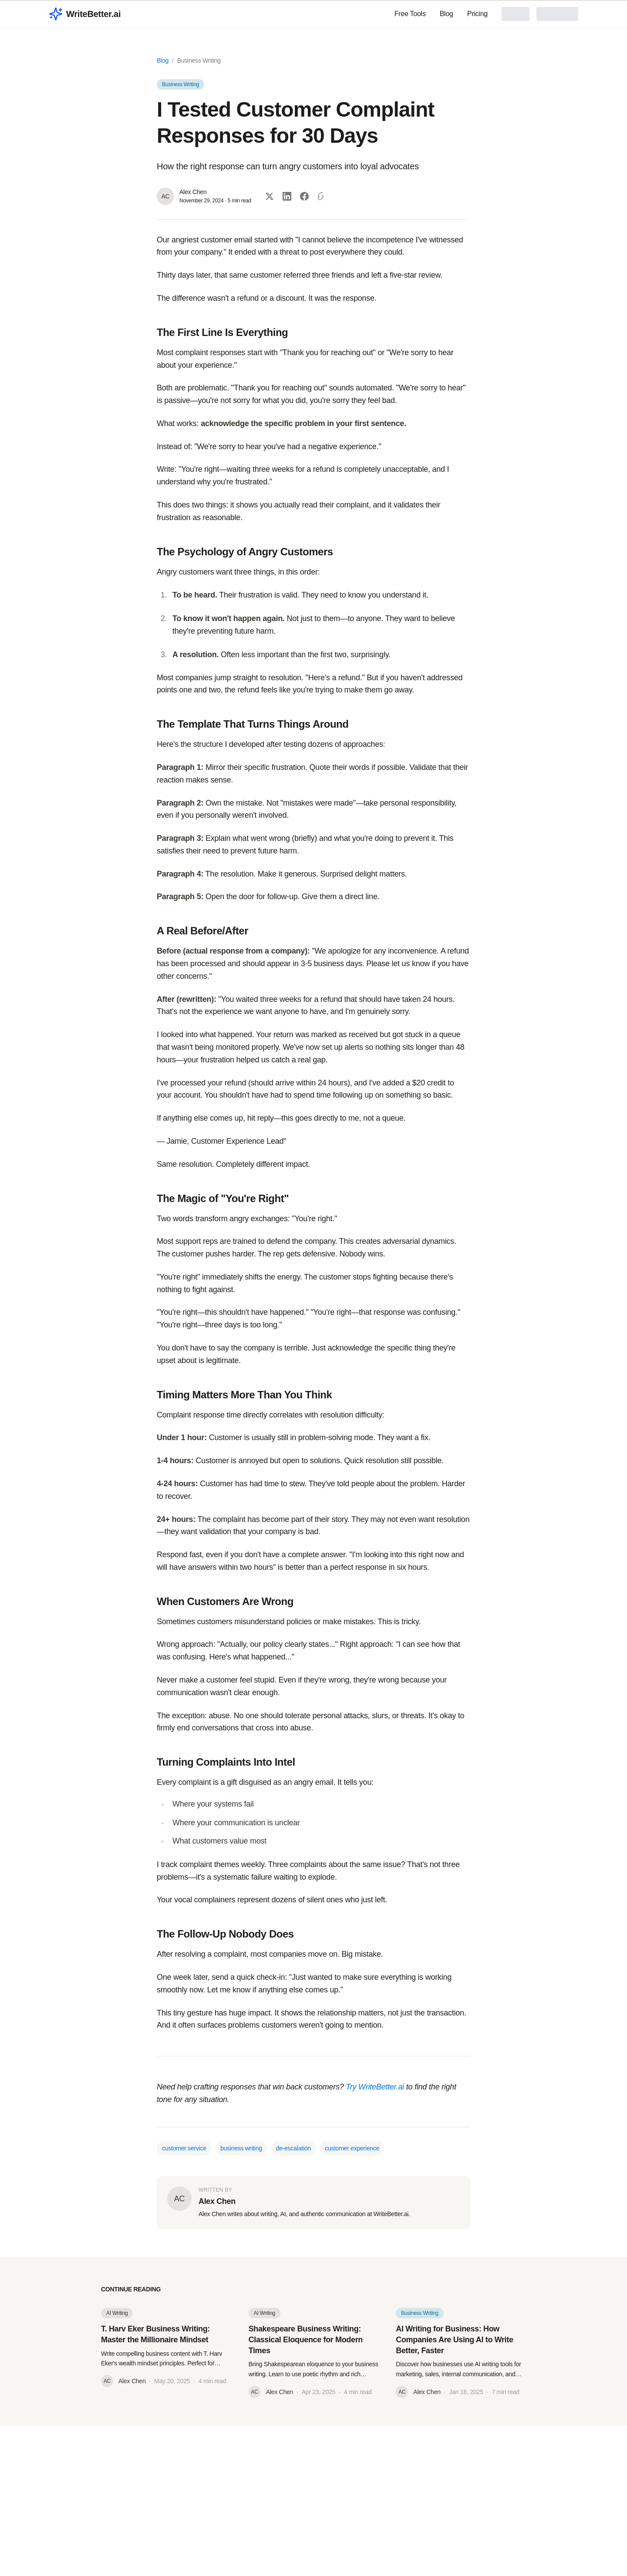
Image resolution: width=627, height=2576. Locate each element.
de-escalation (293, 2148)
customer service (184, 2148)
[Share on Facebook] (304, 196)
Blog (446, 13)
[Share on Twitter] (269, 196)
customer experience (352, 2148)
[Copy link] (322, 196)
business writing (241, 2148)
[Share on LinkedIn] (287, 196)
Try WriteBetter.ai (375, 2086)
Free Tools (410, 13)
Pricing (477, 13)
